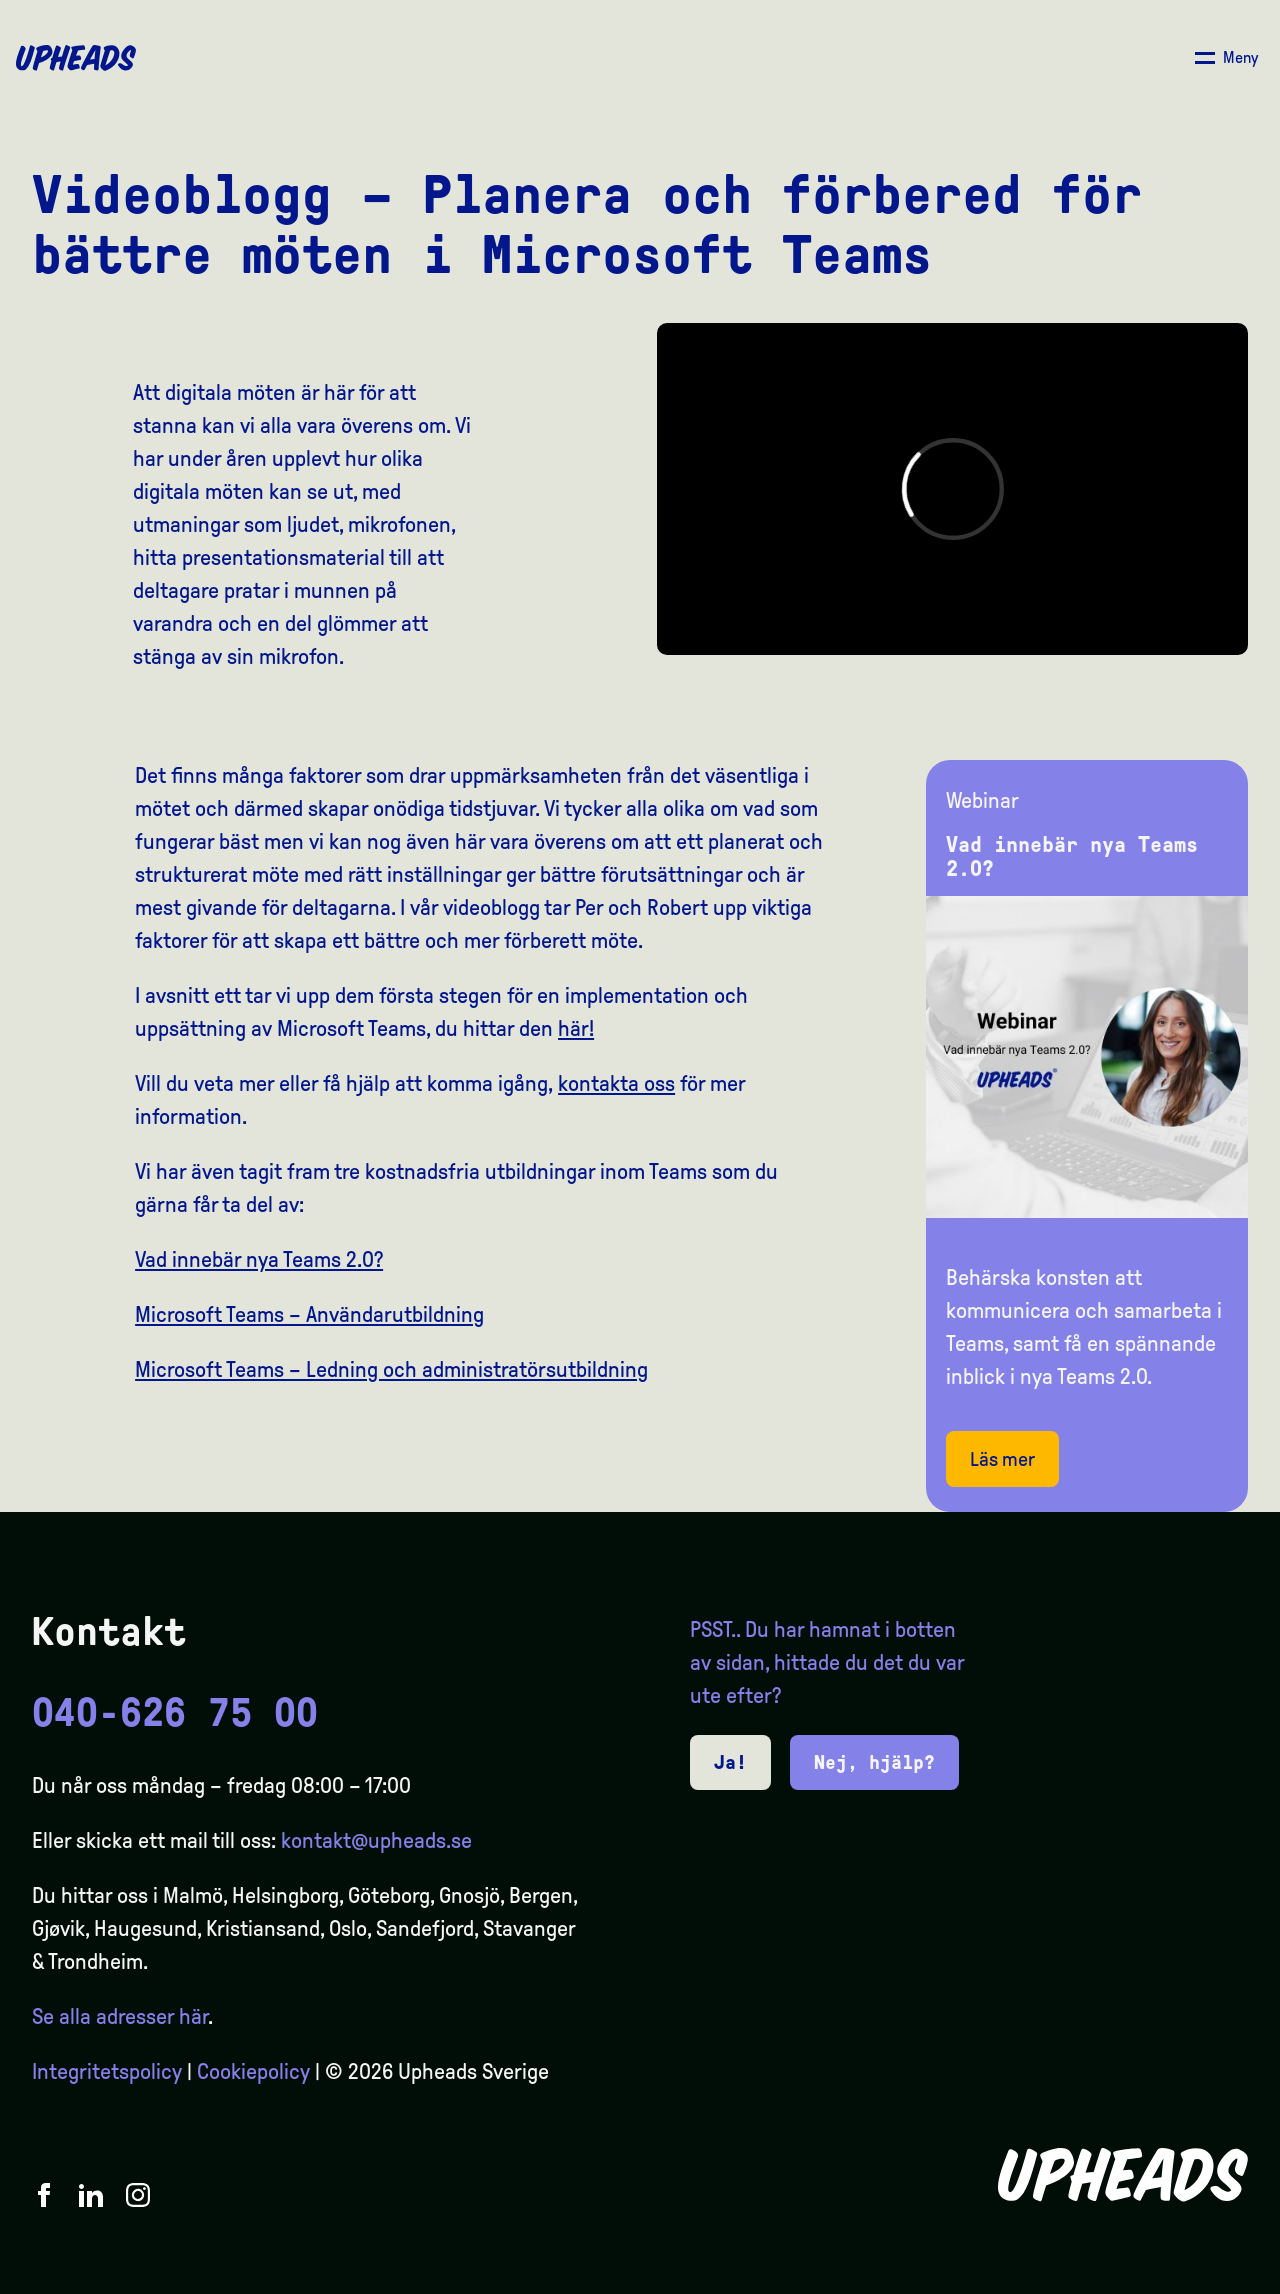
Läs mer (1002, 1459)
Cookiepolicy (253, 2072)
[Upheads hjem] (76, 58)
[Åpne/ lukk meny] (1226, 58)
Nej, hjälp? (874, 1762)
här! (576, 1029)
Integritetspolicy (107, 2072)
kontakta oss (616, 1084)
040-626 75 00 (175, 1713)
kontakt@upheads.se (376, 1841)
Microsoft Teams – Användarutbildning (309, 1315)
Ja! (730, 1762)
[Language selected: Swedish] (1200, 2276)
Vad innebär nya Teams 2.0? (259, 1260)
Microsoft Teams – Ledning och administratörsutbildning (391, 1370)
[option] (1170, 2276)
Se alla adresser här (120, 2017)
